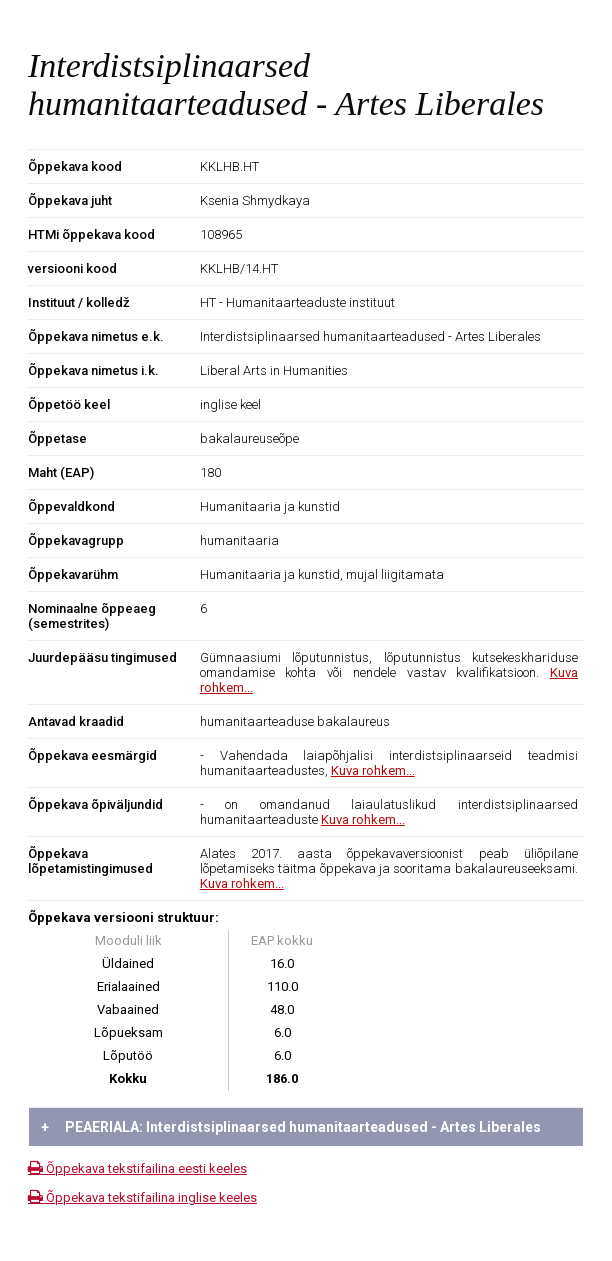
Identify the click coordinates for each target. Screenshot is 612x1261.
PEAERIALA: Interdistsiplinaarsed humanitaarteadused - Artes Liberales (291, 1127)
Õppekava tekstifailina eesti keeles (137, 1168)
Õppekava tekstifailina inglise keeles (142, 1197)
